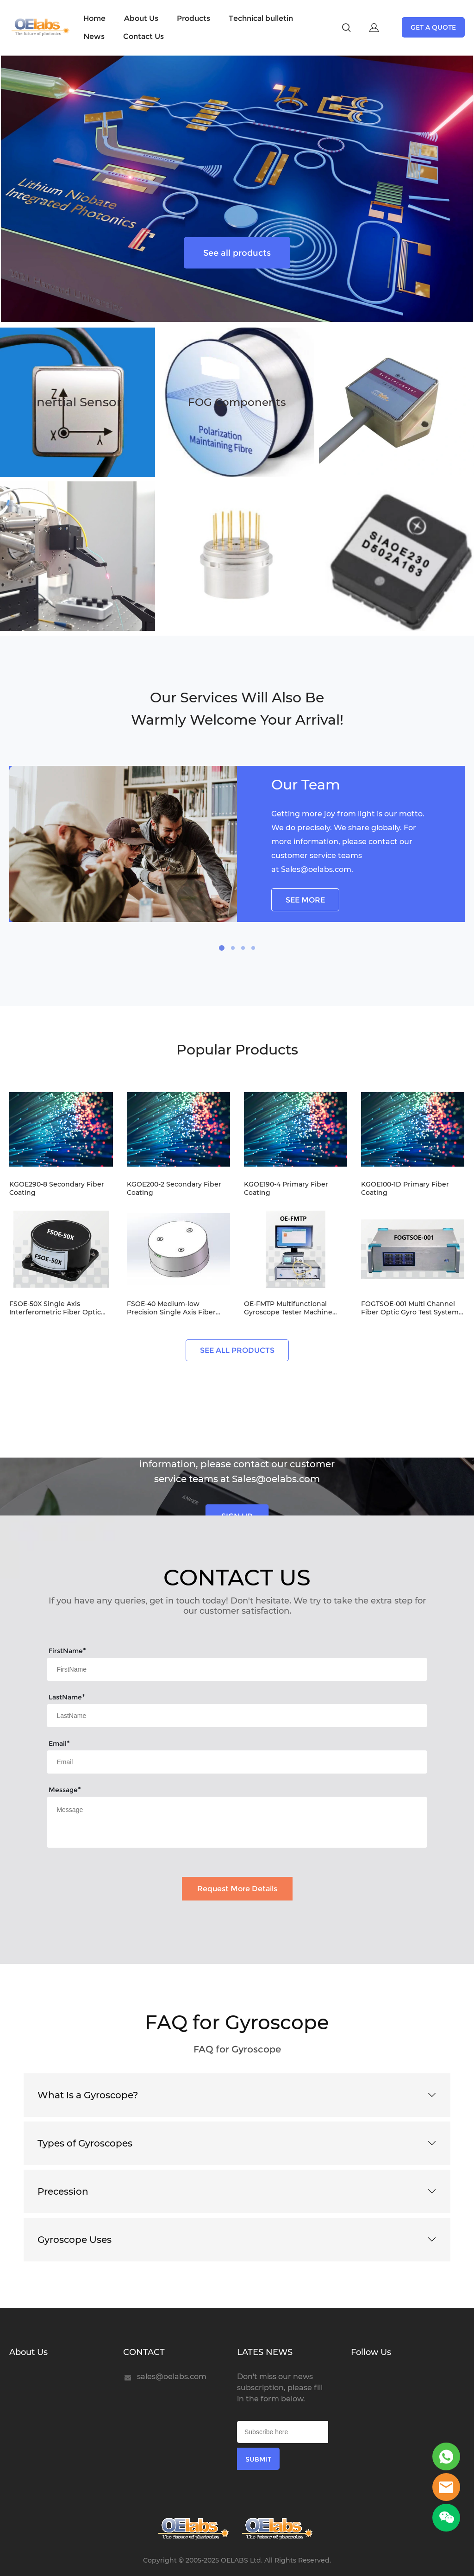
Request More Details (237, 1888)
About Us (141, 18)
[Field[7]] (236, 1669)
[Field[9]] (236, 1762)
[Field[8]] (236, 1715)
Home (94, 18)
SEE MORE (305, 900)
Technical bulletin (261, 18)
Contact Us (143, 36)
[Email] (282, 2432)
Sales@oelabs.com (316, 869)
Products (193, 18)
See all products (237, 253)
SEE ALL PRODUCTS (237, 1350)
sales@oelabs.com (171, 2376)
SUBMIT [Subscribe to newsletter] (258, 2459)
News (94, 36)
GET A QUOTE (433, 27)
